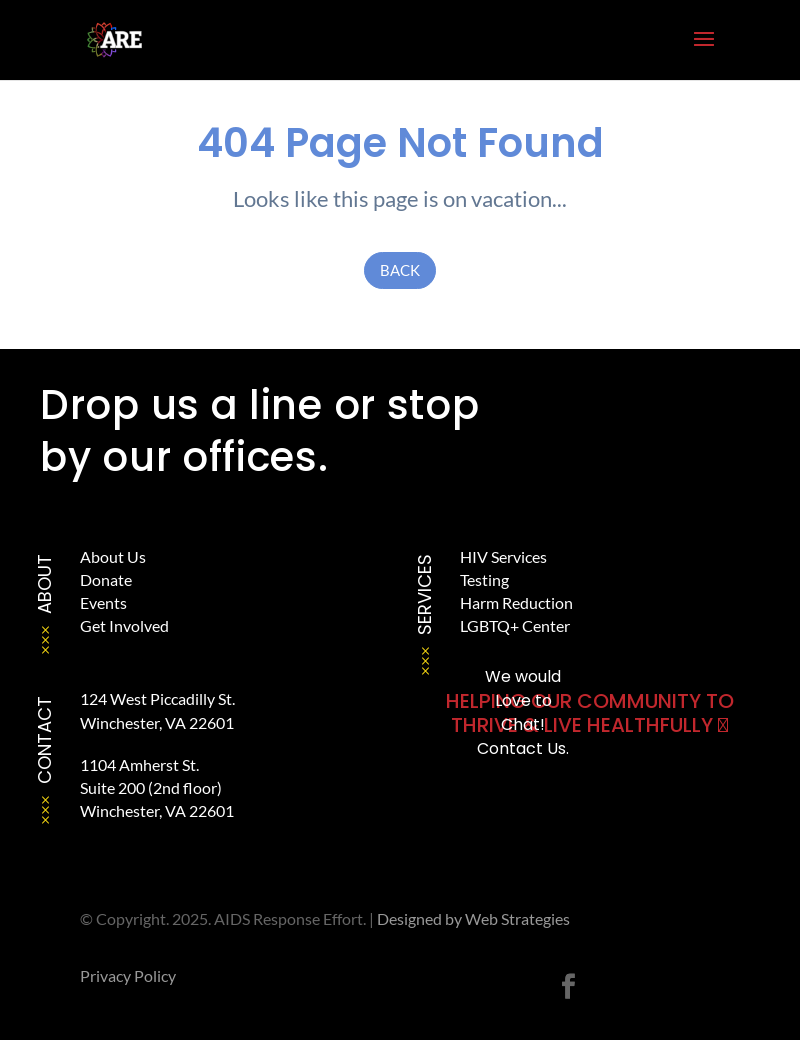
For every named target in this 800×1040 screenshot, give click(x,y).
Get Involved (124, 625)
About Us (113, 556)
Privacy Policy (128, 975)
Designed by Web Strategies (473, 918)
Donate (106, 579)
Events (103, 602)
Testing (484, 579)
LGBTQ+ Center (515, 625)
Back (400, 270)
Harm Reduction (516, 602)
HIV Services (503, 556)
